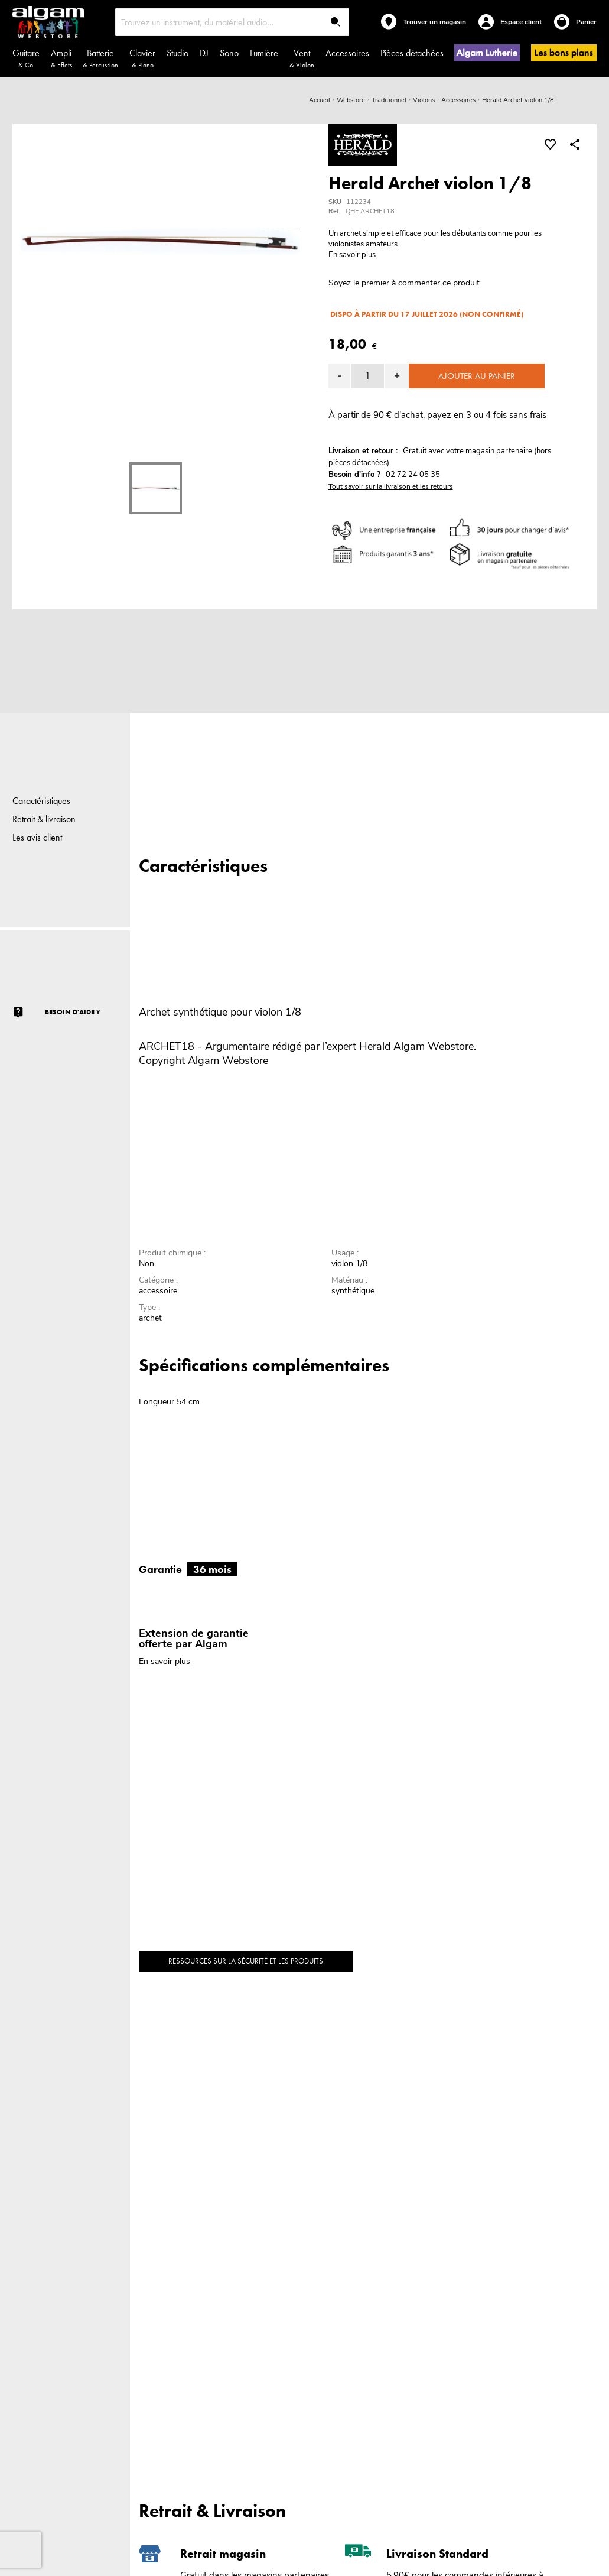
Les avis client (37, 837)
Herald (374, 1046)
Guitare (26, 58)
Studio (177, 53)
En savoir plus (352, 254)
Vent (301, 58)
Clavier (142, 58)
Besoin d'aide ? (72, 1012)
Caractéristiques (41, 800)
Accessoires (347, 53)
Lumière (264, 53)
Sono (229, 53)
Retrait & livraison (44, 819)
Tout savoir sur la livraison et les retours (390, 486)
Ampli (61, 58)
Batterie (100, 58)
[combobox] (232, 22)
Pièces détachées (412, 53)
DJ (204, 53)
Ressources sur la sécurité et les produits (245, 1961)
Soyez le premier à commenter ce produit (404, 282)
